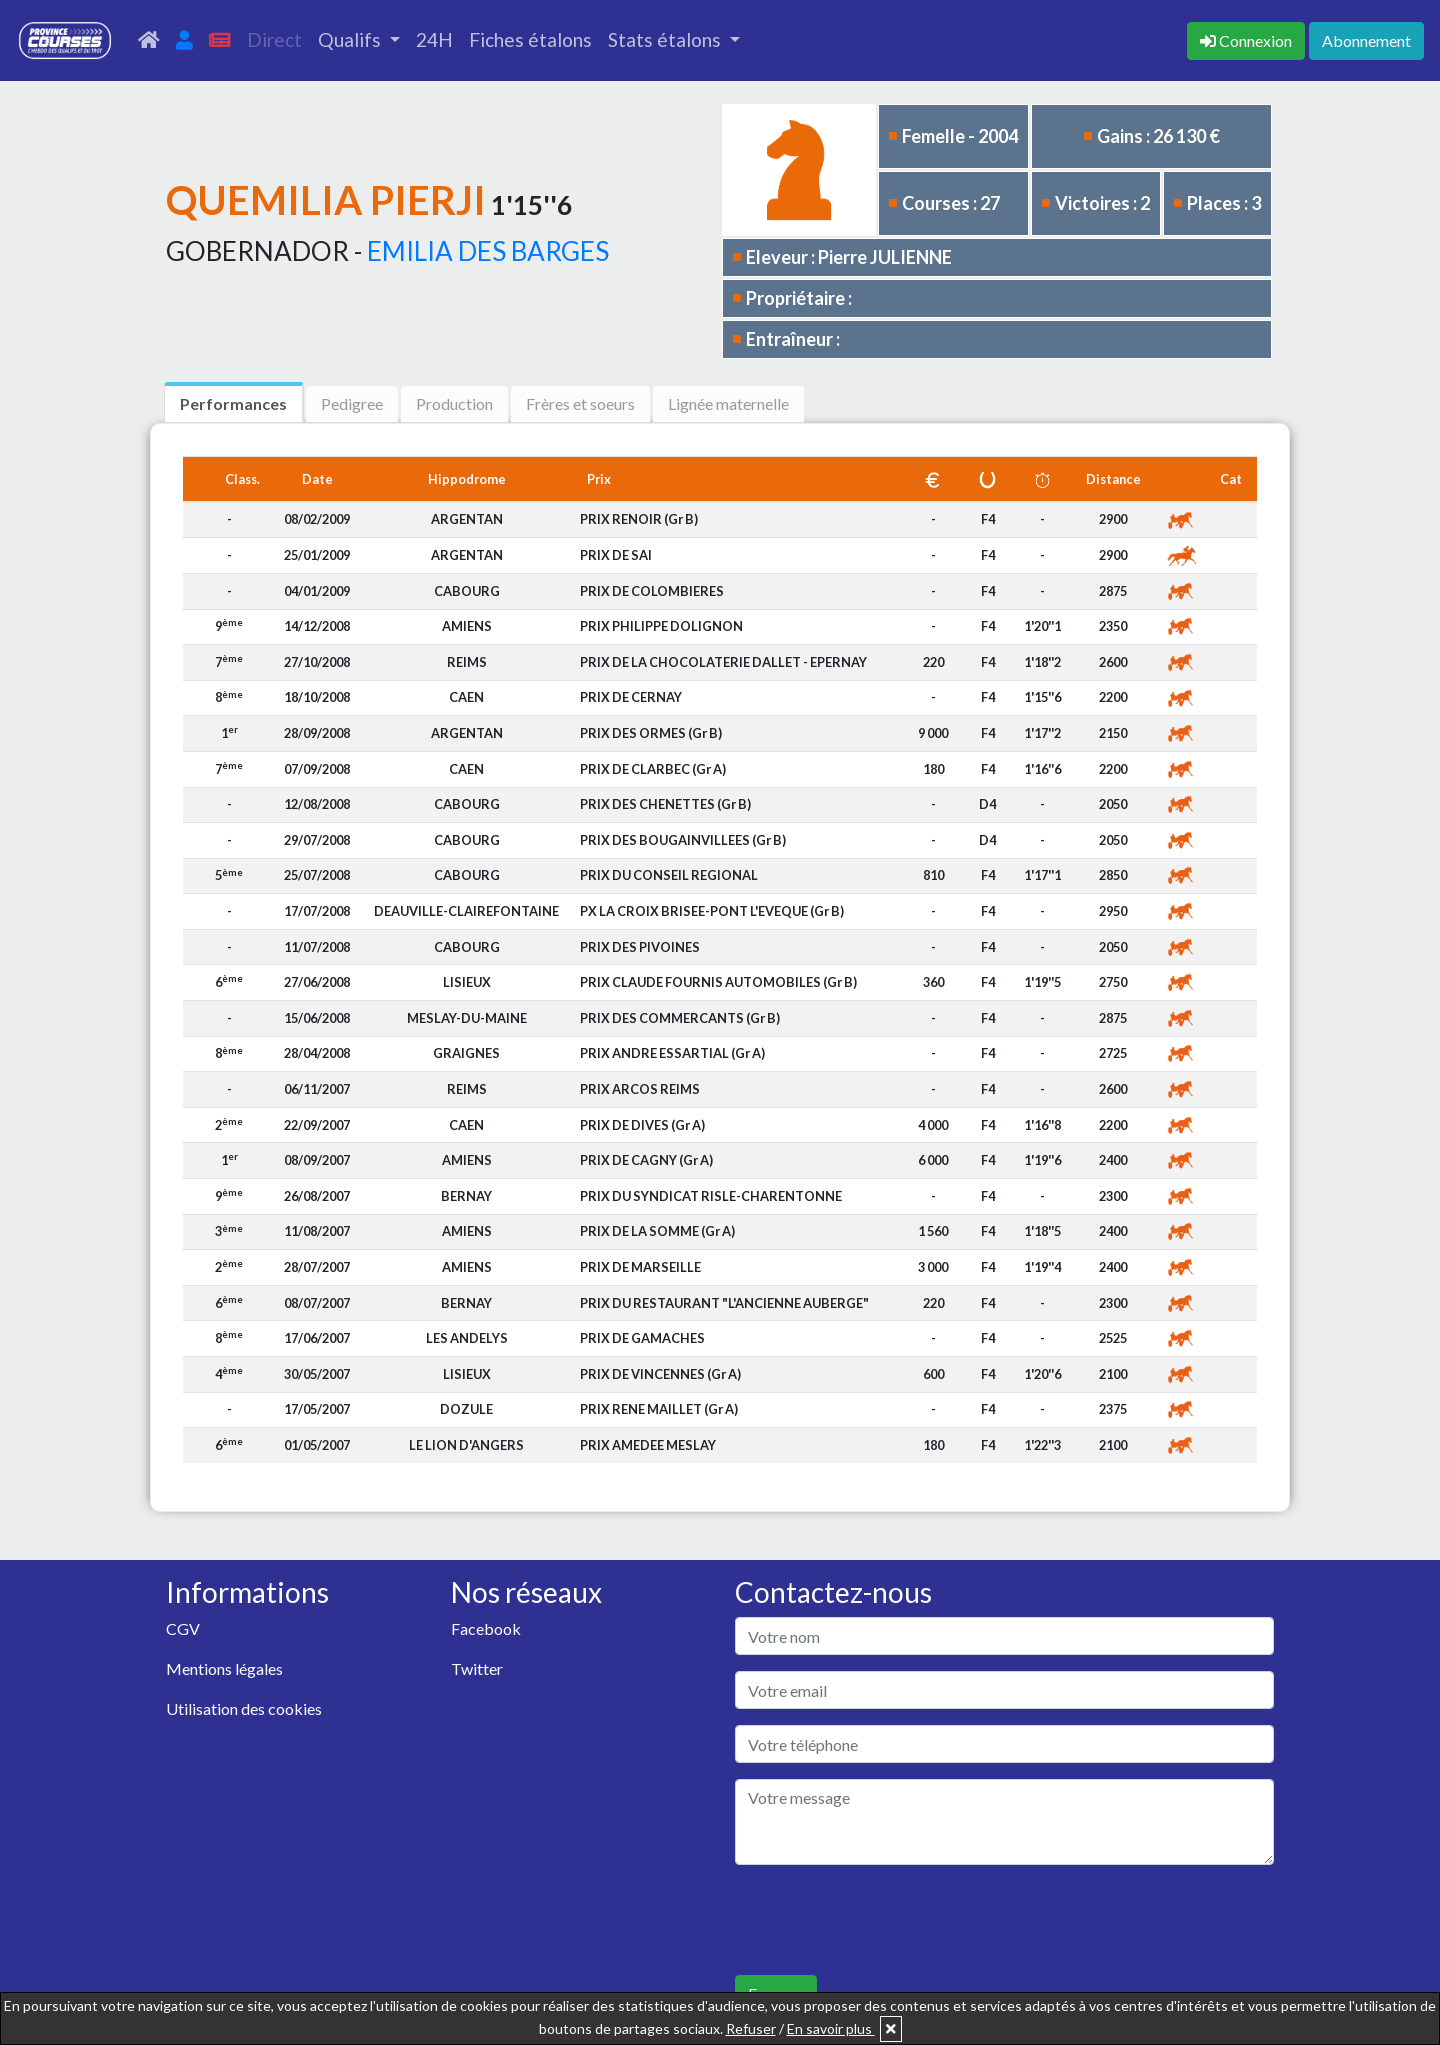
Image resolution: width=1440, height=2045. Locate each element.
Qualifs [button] (351, 39)
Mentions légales (224, 1668)
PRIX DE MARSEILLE (640, 1267)
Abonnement (1366, 40)
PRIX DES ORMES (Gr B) (651, 733)
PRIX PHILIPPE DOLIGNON (661, 626)
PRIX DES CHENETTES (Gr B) (665, 804)
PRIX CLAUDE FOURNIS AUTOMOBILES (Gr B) (718, 982)
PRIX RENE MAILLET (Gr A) (659, 1409)
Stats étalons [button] (666, 39)
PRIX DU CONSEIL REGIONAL (669, 875)
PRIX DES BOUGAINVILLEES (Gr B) (683, 840)
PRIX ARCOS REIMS (640, 1089)
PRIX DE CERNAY (631, 697)
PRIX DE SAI (616, 555)
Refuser (751, 2028)
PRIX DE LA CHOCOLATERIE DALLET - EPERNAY (723, 662)
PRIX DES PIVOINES (640, 947)
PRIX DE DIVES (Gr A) (642, 1125)
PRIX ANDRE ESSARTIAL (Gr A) (672, 1053)
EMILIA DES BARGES (488, 251)
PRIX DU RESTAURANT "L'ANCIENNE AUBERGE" (724, 1303)
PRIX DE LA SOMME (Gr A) (657, 1231)
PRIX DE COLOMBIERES (652, 591)
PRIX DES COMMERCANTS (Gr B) (680, 1018)
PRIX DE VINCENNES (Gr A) (660, 1374)
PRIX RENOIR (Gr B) (639, 519)
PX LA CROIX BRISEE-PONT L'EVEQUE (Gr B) (712, 911)
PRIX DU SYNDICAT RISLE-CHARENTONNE (711, 1196)
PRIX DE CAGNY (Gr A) (646, 1160)
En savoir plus (831, 2028)
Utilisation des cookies (244, 1708)
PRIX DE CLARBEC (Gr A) (653, 769)
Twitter (477, 1668)
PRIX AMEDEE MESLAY (648, 1445)
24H (434, 39)
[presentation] (887, 1920)
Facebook (486, 1628)
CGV (183, 1628)
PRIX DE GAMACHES (642, 1338)
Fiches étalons (530, 39)
